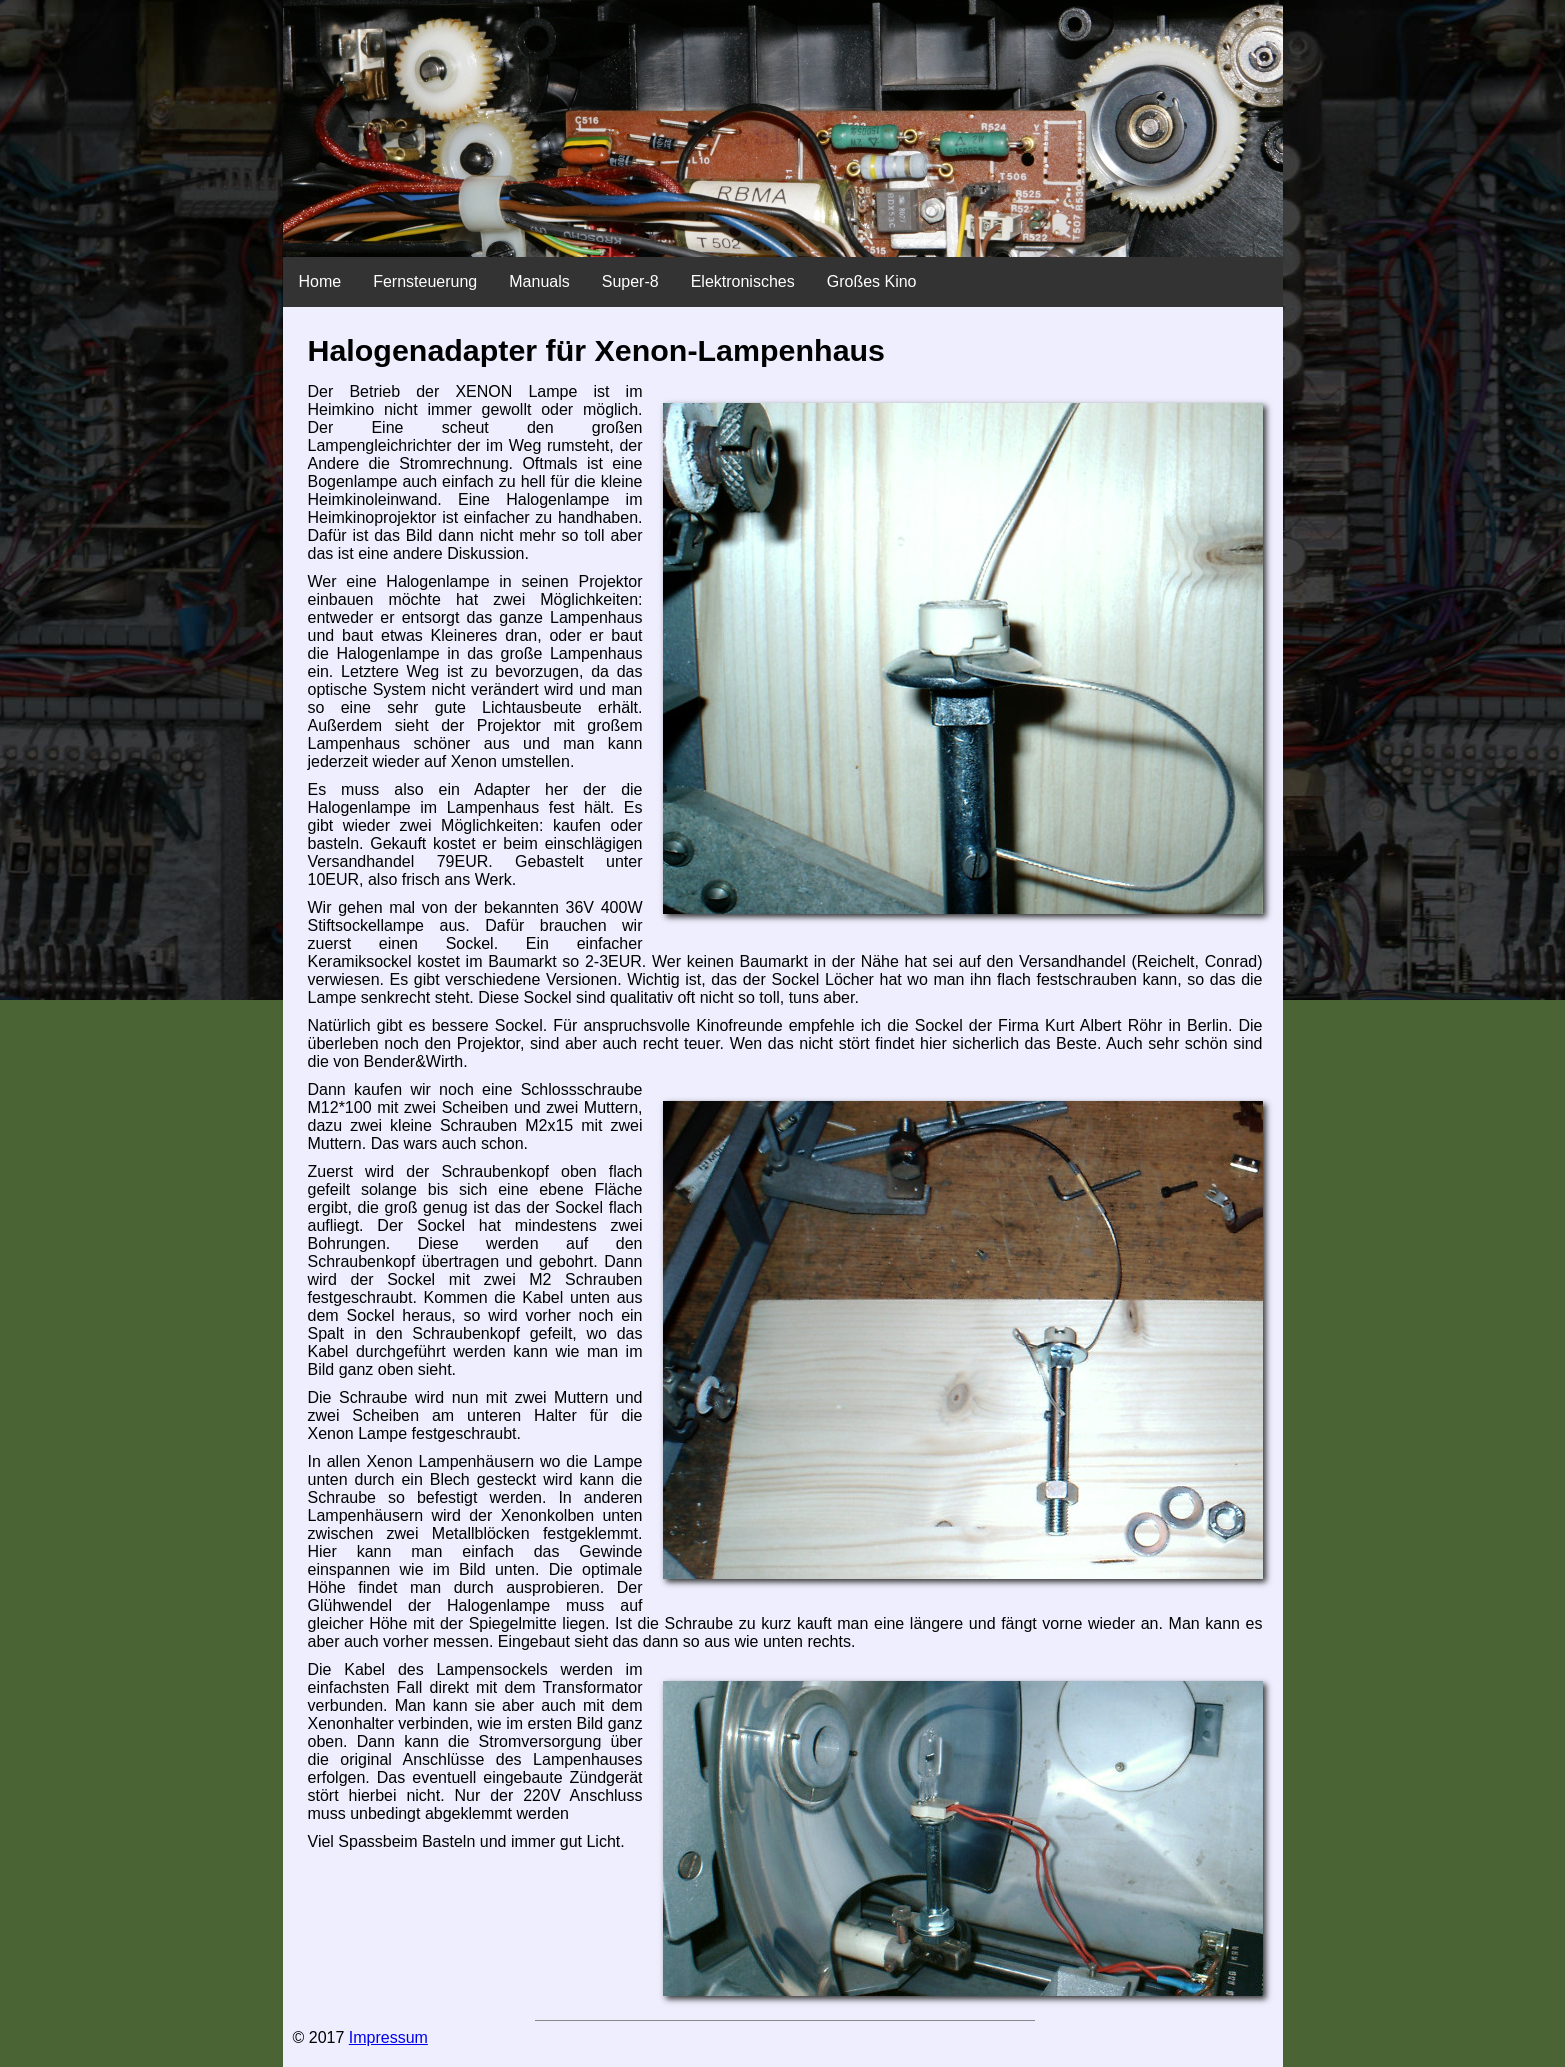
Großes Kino (872, 281)
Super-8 (630, 281)
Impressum (388, 2037)
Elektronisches (743, 281)
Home (320, 281)
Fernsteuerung (425, 281)
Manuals (539, 281)
